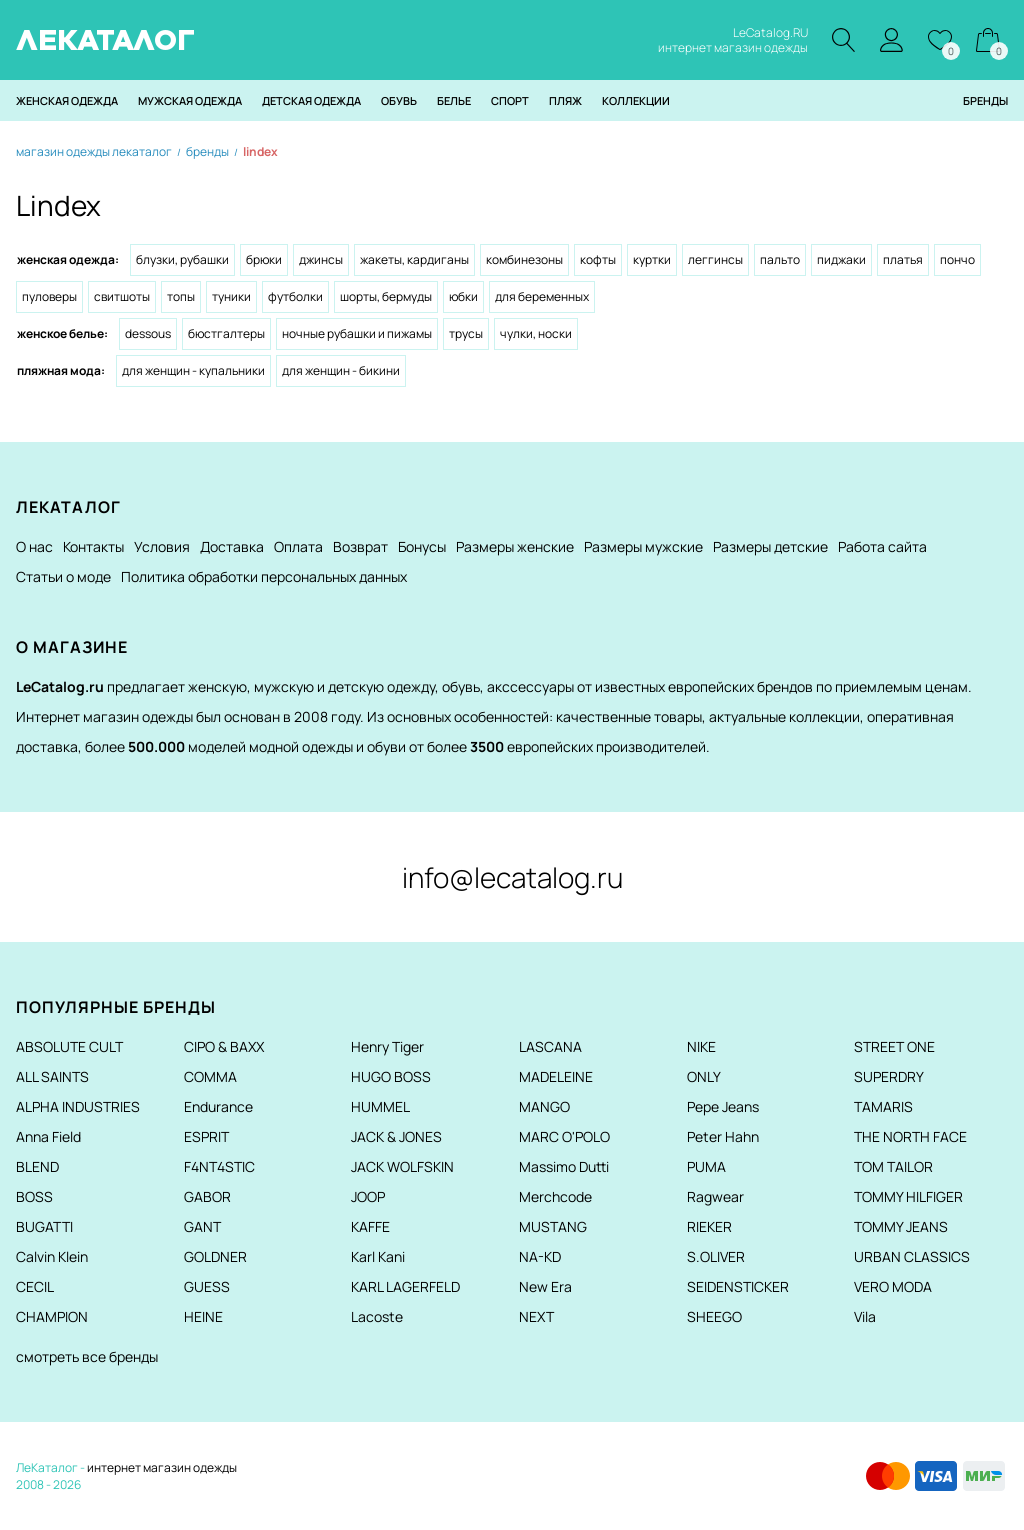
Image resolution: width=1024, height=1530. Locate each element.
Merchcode (555, 1196)
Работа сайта (882, 546)
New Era (545, 1286)
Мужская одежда (190, 100)
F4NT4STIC (219, 1166)
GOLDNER (215, 1256)
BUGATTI (44, 1226)
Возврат (360, 546)
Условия (162, 546)
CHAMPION (52, 1316)
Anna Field (48, 1136)
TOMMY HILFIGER (908, 1196)
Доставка (232, 546)
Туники (231, 296)
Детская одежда (311, 100)
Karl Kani (378, 1256)
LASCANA (550, 1046)
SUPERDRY (889, 1076)
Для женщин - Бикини (341, 370)
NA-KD (540, 1256)
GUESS (207, 1286)
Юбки (463, 296)
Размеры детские (770, 546)
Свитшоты (122, 296)
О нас (34, 546)
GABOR (207, 1196)
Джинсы (321, 259)
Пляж (565, 100)
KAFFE (370, 1226)
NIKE (701, 1046)
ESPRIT (206, 1136)
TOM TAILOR (893, 1166)
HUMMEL (380, 1106)
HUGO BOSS (391, 1076)
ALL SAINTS (52, 1076)
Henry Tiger (387, 1046)
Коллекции (636, 100)
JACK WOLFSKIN (402, 1166)
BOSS (34, 1196)
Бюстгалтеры (226, 333)
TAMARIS (883, 1106)
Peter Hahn (723, 1136)
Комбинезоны (524, 259)
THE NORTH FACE (910, 1136)
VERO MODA (893, 1286)
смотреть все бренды (87, 1356)
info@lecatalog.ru (512, 877)
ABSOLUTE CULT (69, 1046)
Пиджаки (841, 259)
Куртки (652, 259)
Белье (454, 100)
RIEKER (709, 1226)
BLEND (37, 1166)
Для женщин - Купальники (193, 370)
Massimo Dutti (564, 1166)
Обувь (399, 100)
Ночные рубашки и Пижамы (357, 333)
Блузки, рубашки (182, 259)
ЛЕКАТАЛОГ (105, 40)
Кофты (598, 259)
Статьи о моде (63, 576)
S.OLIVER (716, 1256)
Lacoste (377, 1316)
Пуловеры (49, 296)
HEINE (203, 1316)
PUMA (706, 1166)
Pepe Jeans (723, 1106)
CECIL (35, 1286)
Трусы (466, 333)
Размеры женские (515, 546)
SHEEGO (714, 1316)
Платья (903, 259)
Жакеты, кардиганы (414, 259)
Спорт (510, 100)
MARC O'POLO (564, 1136)
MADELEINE (556, 1076)
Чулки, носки (536, 333)
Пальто (780, 259)
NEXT (536, 1316)
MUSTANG (553, 1226)
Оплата (298, 546)
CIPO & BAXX (224, 1046)
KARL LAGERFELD (405, 1286)
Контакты (93, 546)
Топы (181, 296)
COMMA (210, 1076)
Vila (865, 1316)
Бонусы (422, 546)
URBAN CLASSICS (912, 1256)
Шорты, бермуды (386, 296)
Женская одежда (67, 100)
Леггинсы (715, 259)
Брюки (264, 259)
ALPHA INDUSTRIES (78, 1106)
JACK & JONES (396, 1136)
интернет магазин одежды (162, 1467)
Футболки (295, 296)
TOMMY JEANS (901, 1226)
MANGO (544, 1106)
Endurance (218, 1106)
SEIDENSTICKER (738, 1286)
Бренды (985, 100)
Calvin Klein (52, 1256)
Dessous (148, 333)
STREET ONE (894, 1046)
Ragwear (715, 1196)
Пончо (957, 259)
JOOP (368, 1196)
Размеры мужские (643, 546)
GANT (202, 1226)
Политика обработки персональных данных (264, 576)
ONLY (704, 1076)
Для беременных (542, 296)
